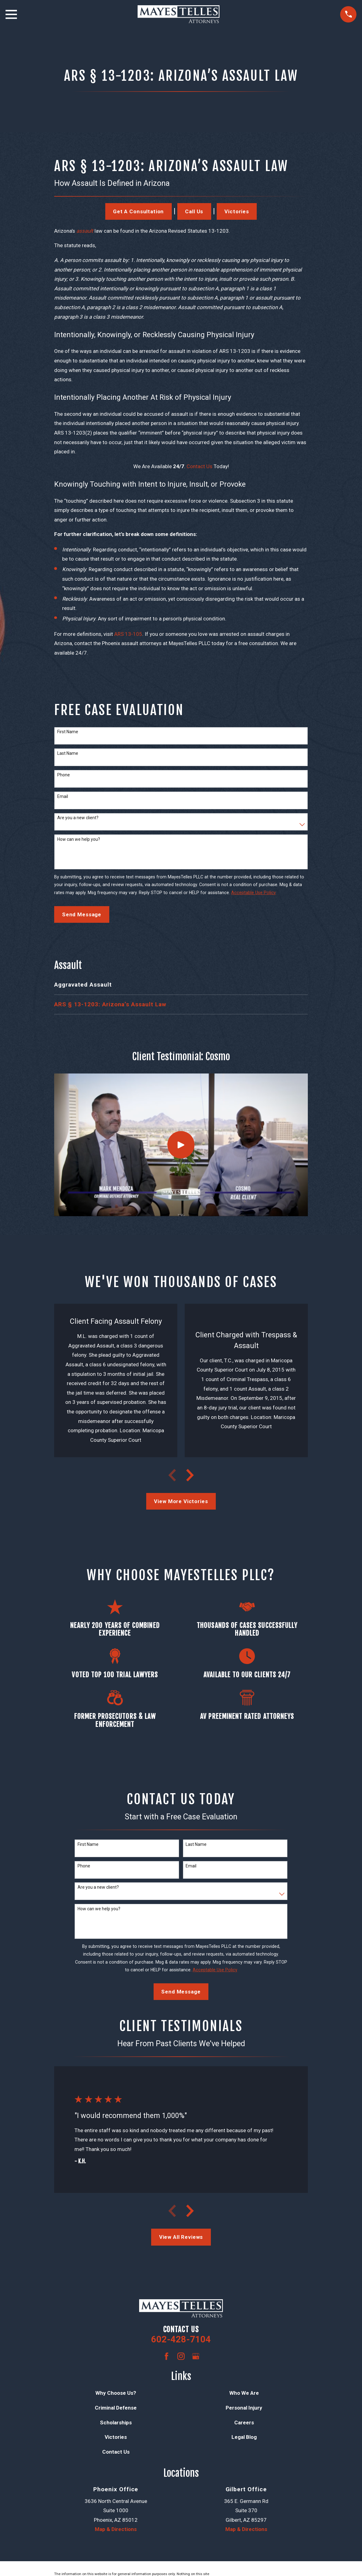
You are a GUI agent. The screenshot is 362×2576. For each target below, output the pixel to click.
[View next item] (190, 1475)
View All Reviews (181, 2237)
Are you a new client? (78, 817)
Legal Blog (244, 2437)
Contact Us (199, 466)
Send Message (81, 914)
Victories (236, 211)
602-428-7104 (181, 2339)
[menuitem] (181, 985)
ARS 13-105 (128, 634)
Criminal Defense (116, 2408)
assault (84, 231)
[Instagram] (181, 2356)
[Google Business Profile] (195, 2356)
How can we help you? (78, 839)
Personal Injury (244, 2408)
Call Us (194, 211)
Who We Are (244, 2393)
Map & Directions (116, 2529)
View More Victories (181, 1501)
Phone (63, 774)
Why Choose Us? (115, 2393)
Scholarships (116, 2422)
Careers (244, 2422)
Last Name (67, 753)
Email (62, 796)
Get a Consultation (138, 211)
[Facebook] (166, 2356)
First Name (67, 731)
